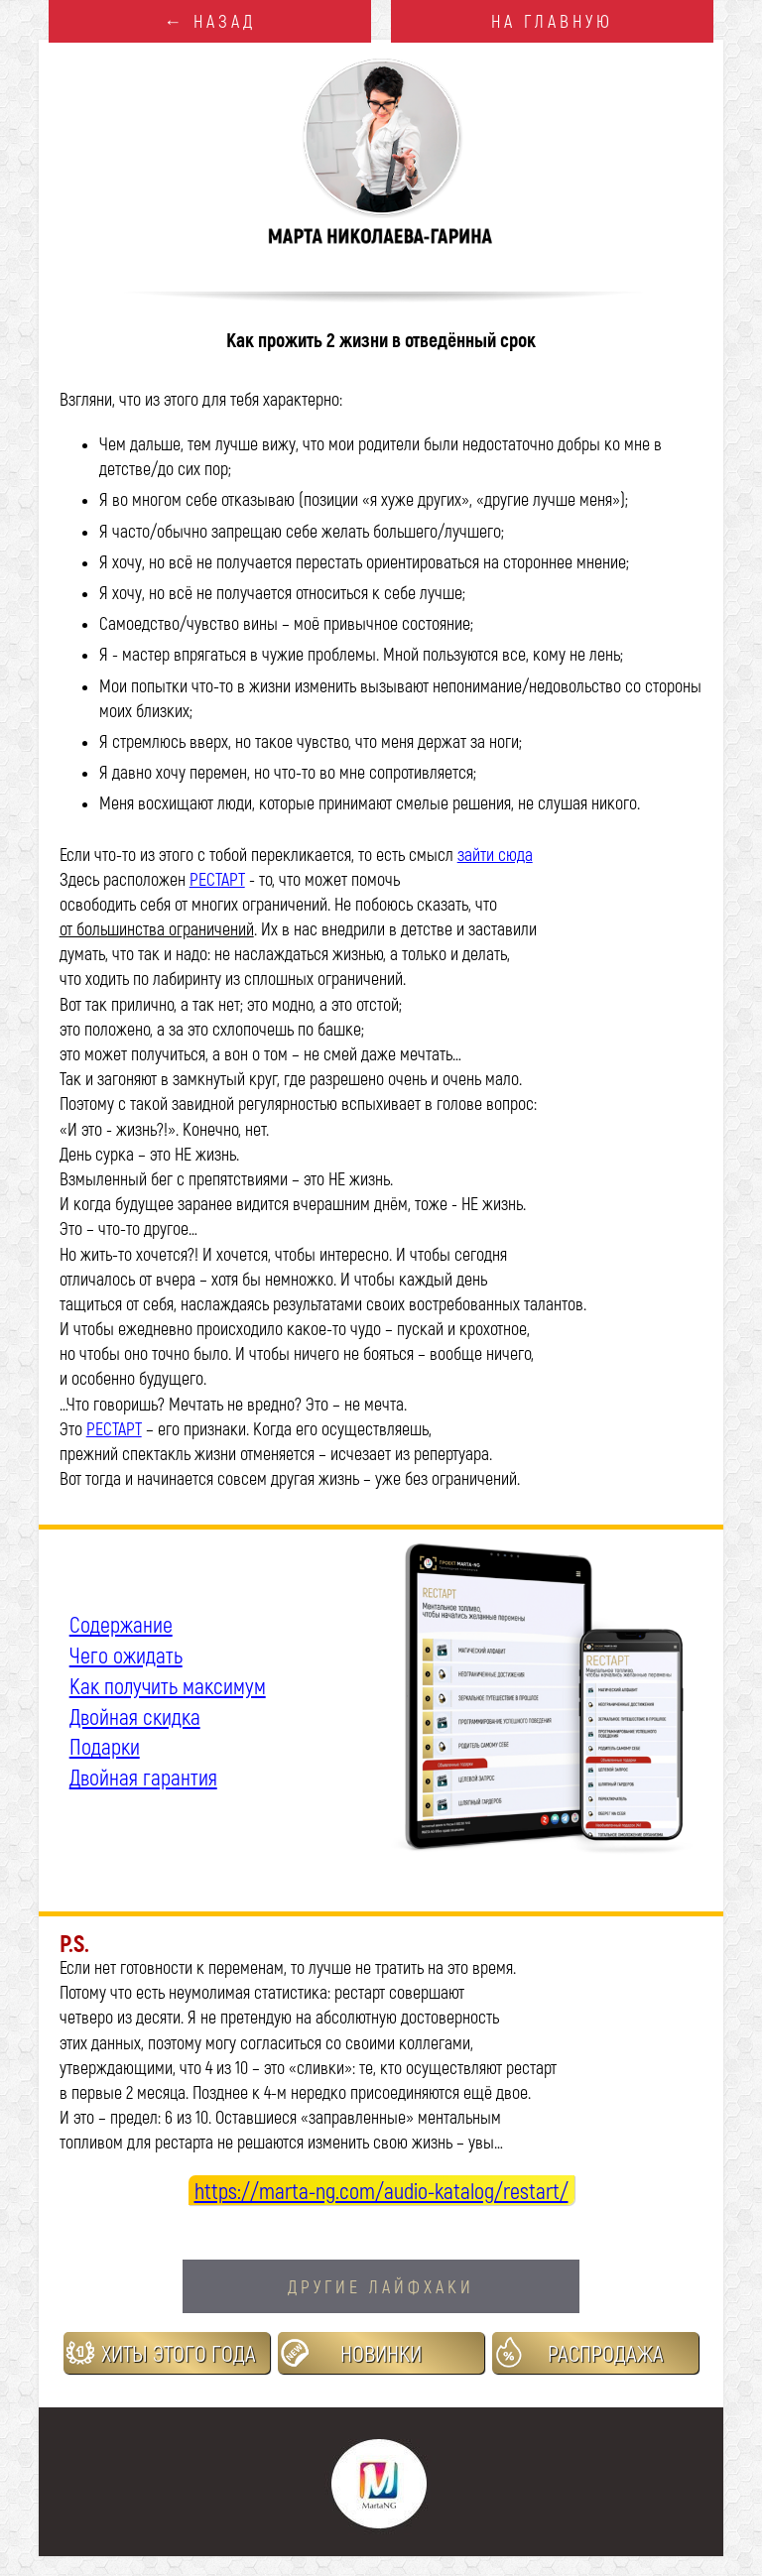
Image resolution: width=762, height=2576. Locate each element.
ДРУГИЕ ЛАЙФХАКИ (381, 2286)
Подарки (104, 1746)
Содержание (121, 1624)
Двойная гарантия (143, 1776)
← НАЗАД (210, 21)
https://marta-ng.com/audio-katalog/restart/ (381, 2190)
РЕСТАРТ (217, 879)
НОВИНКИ (381, 2353)
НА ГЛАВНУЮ (552, 21)
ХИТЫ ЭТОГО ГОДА (178, 2353)
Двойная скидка (134, 1716)
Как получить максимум (167, 1685)
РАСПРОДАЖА (606, 2353)
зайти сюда (495, 854)
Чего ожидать (126, 1654)
